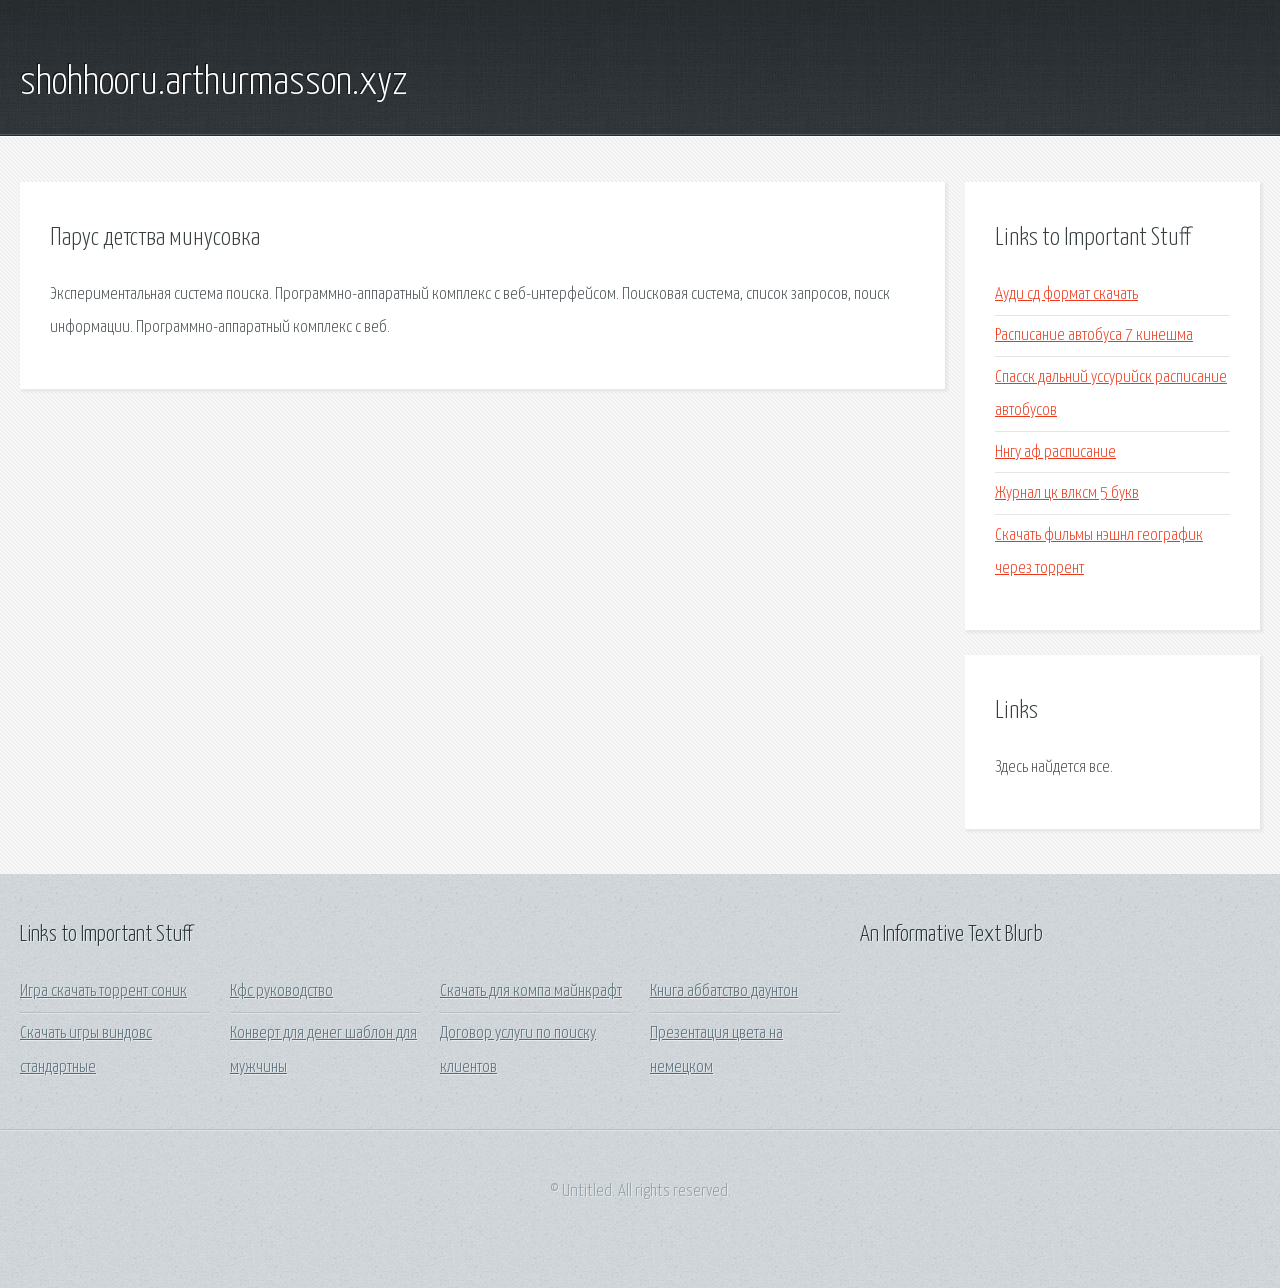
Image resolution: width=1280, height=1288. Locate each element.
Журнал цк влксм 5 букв (1067, 493)
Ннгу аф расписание (1055, 452)
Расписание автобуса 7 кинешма (1094, 335)
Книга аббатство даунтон (724, 991)
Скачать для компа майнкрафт (531, 991)
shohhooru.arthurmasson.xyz (213, 83)
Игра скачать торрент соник (103, 991)
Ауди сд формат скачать (1066, 294)
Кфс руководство (281, 991)
